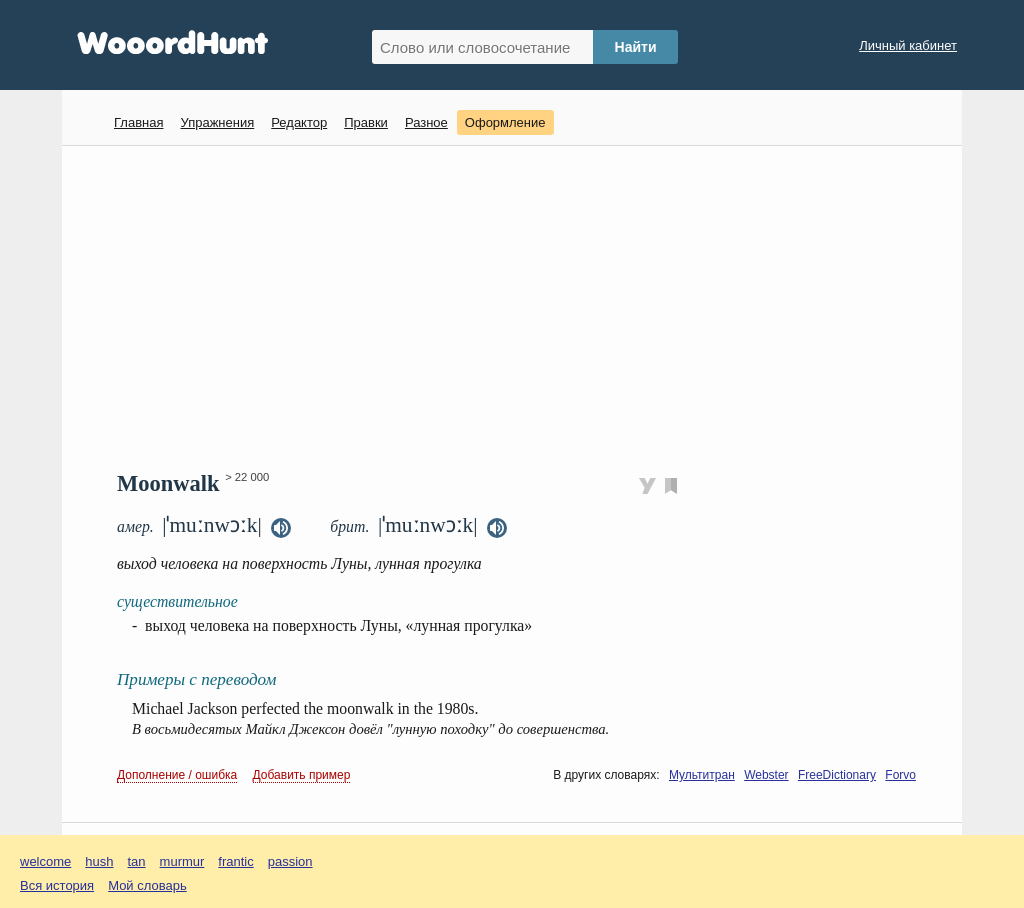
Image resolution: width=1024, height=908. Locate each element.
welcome (45, 861)
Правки (366, 122)
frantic (235, 861)
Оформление (505, 122)
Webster (766, 775)
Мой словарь (147, 885)
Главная (138, 122)
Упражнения (217, 122)
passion (290, 861)
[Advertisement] (519, 306)
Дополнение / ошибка (177, 775)
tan (137, 861)
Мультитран (702, 775)
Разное (426, 122)
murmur (182, 861)
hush (99, 861)
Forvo (900, 775)
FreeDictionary (837, 775)
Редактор (299, 122)
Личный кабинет (908, 45)
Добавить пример (302, 775)
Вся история (57, 885)
